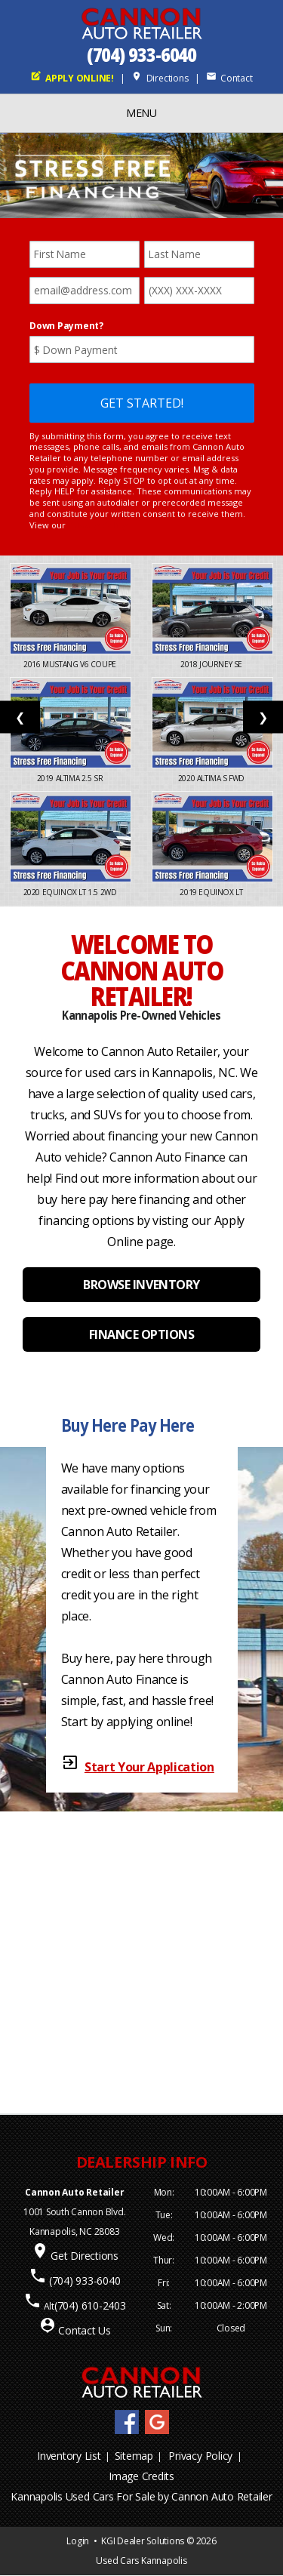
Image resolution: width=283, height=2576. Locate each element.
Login (77, 2540)
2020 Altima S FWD (212, 778)
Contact (229, 78)
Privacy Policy (200, 2455)
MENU (141, 113)
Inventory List (69, 2455)
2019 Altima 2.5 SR (71, 778)
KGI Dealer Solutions (142, 2540)
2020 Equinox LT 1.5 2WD (70, 892)
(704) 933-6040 (142, 55)
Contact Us (84, 2330)
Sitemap (134, 2455)
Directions (159, 78)
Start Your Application (149, 1767)
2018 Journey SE (212, 664)
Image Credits (141, 2476)
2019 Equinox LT (212, 892)
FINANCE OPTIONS (142, 1334)
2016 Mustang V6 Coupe (70, 664)
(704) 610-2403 (90, 2305)
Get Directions (84, 2255)
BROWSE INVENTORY (141, 1284)
